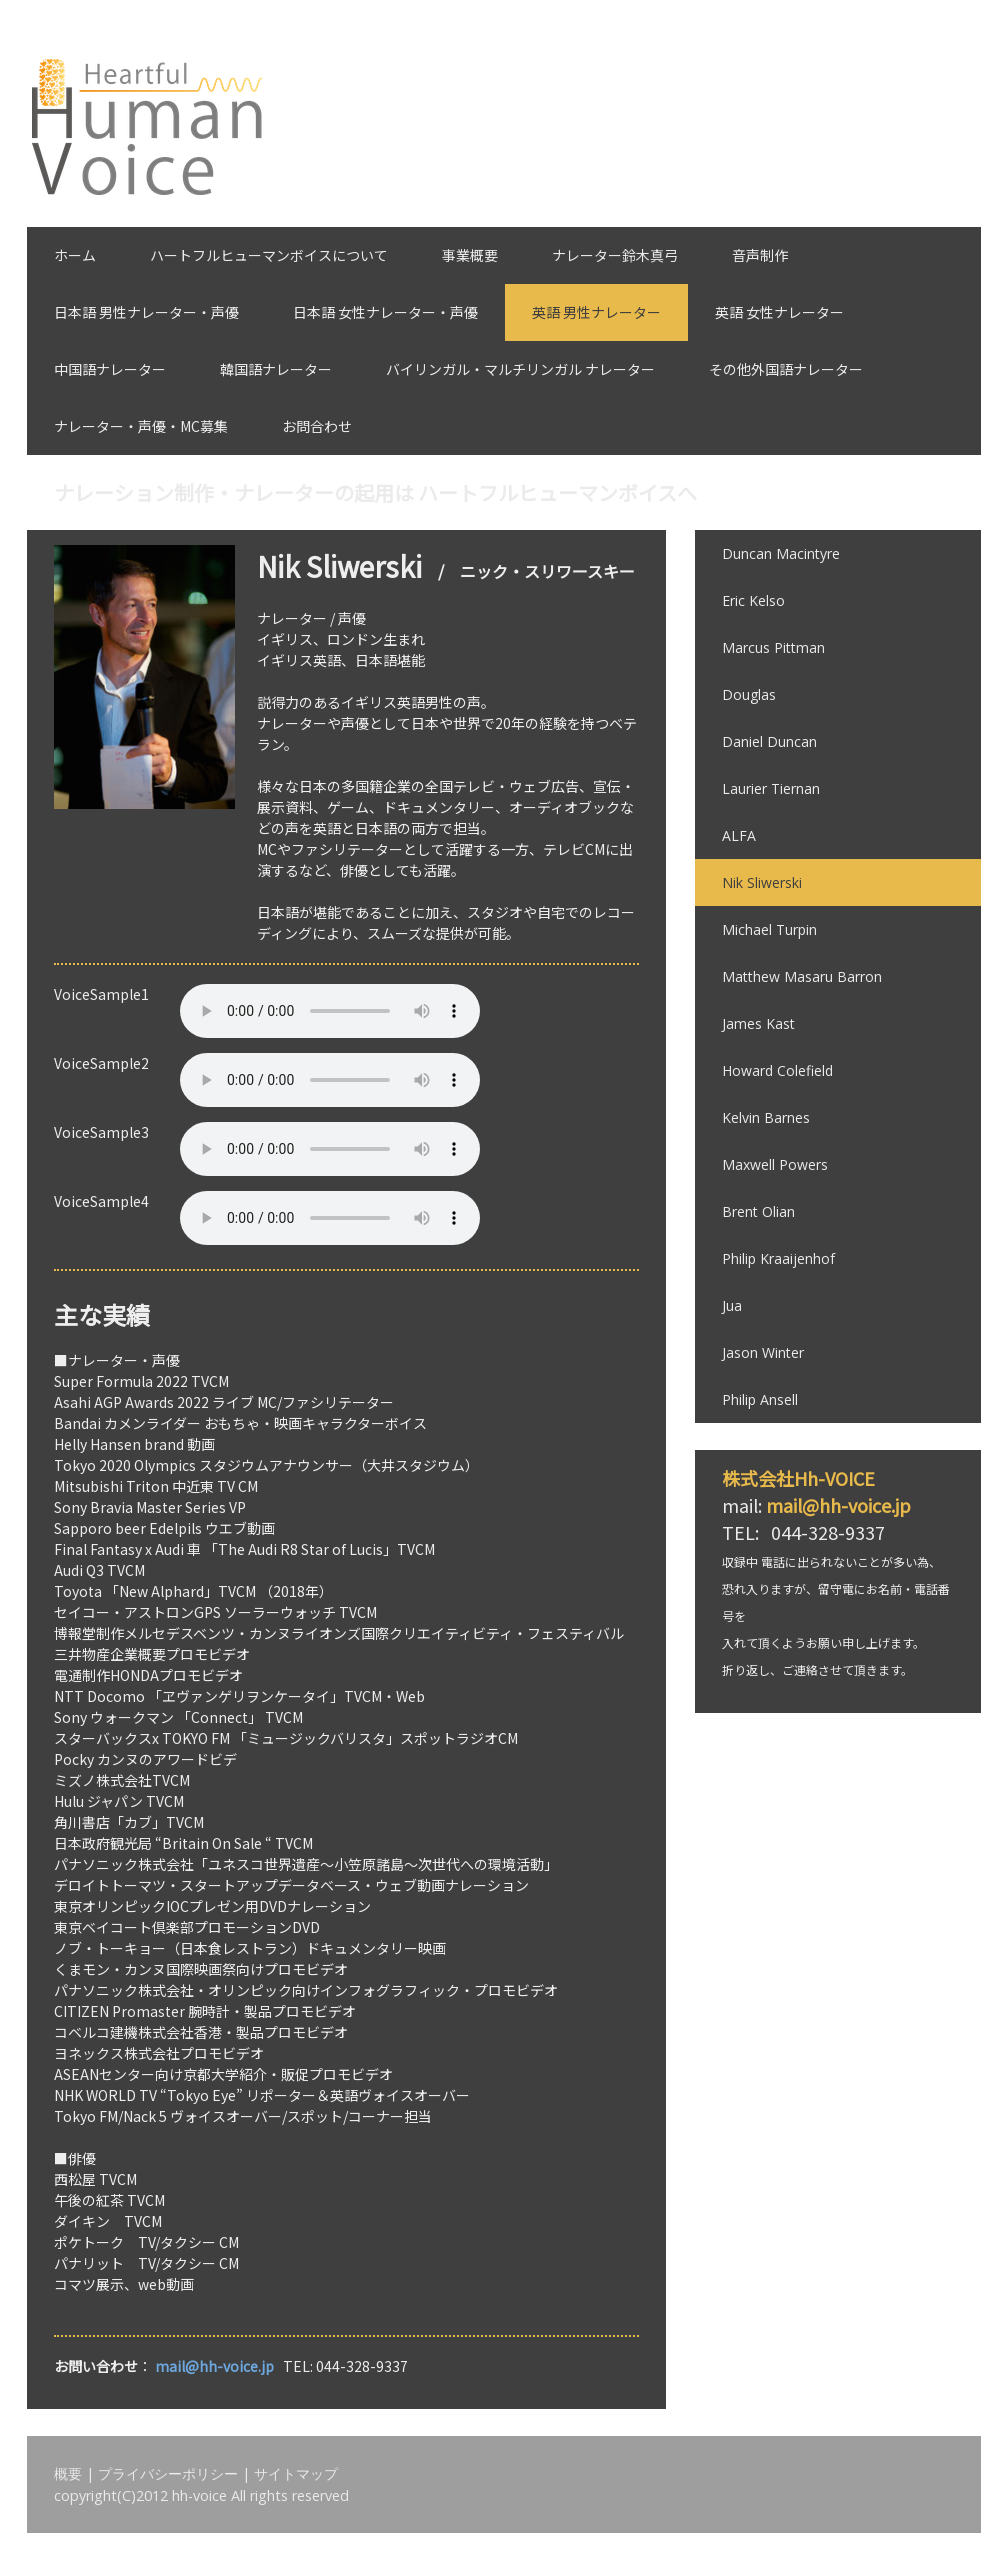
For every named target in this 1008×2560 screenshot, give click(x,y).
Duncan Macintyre (781, 553)
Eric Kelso (753, 600)
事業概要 (470, 255)
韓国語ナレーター (276, 369)
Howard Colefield (777, 1070)
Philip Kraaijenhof (778, 1258)
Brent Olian (758, 1211)
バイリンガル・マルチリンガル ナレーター (520, 369)
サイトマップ (296, 2473)
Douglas (749, 694)
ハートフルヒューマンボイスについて (269, 255)
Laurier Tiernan (771, 788)
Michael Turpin (769, 929)
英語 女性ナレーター (779, 312)
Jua (732, 1305)
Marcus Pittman (773, 647)
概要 (68, 2473)
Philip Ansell (760, 1399)
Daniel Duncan (769, 741)
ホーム (75, 255)
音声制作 (760, 255)
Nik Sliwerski (762, 882)
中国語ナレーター (110, 369)
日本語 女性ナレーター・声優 (385, 312)
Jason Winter (763, 1352)
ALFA (739, 835)
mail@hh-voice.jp (214, 2366)
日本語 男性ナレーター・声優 (146, 312)
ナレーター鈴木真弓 (615, 255)
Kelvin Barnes (766, 1117)
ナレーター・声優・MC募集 (141, 426)
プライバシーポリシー (168, 2473)
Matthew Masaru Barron (802, 976)
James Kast (758, 1023)
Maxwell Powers (775, 1164)
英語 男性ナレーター (596, 312)
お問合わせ (317, 426)
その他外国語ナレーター (786, 369)
